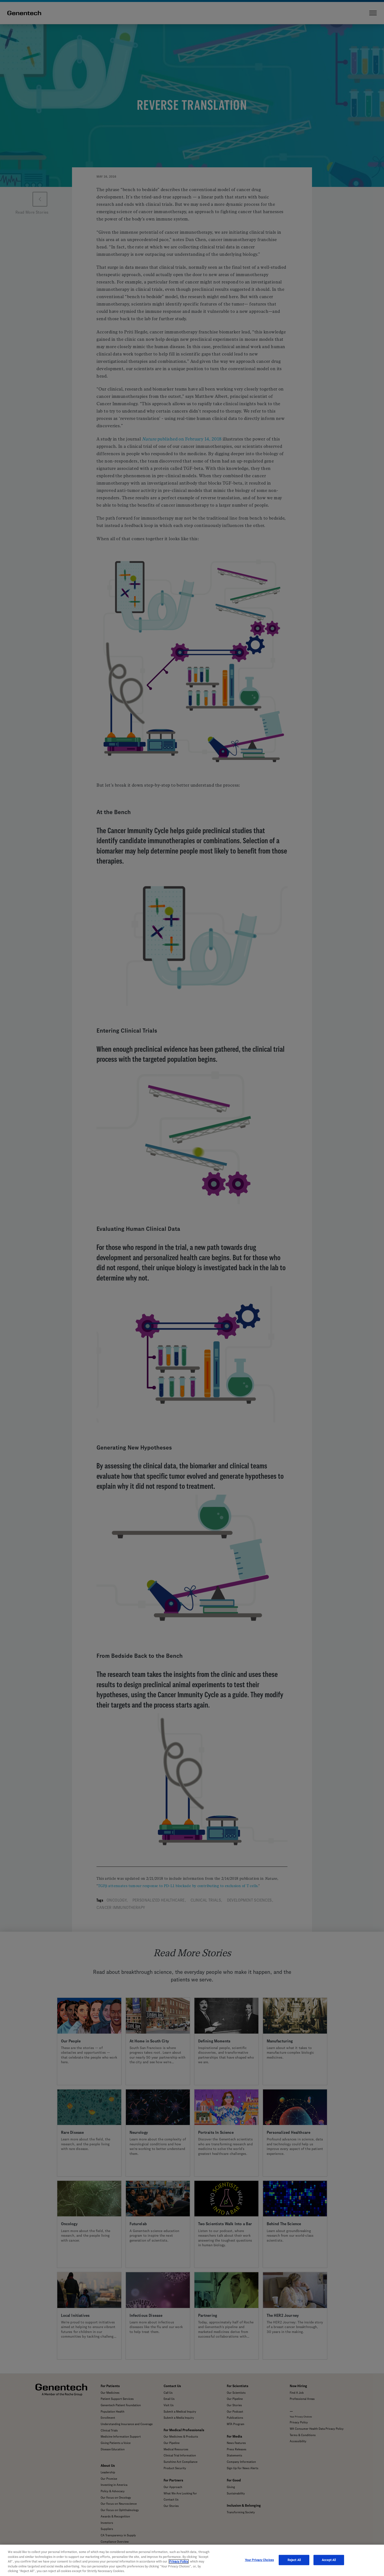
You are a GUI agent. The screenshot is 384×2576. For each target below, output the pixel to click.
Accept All (329, 2560)
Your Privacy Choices (259, 2560)
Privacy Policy (178, 2561)
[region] (192, 2560)
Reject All (294, 2560)
